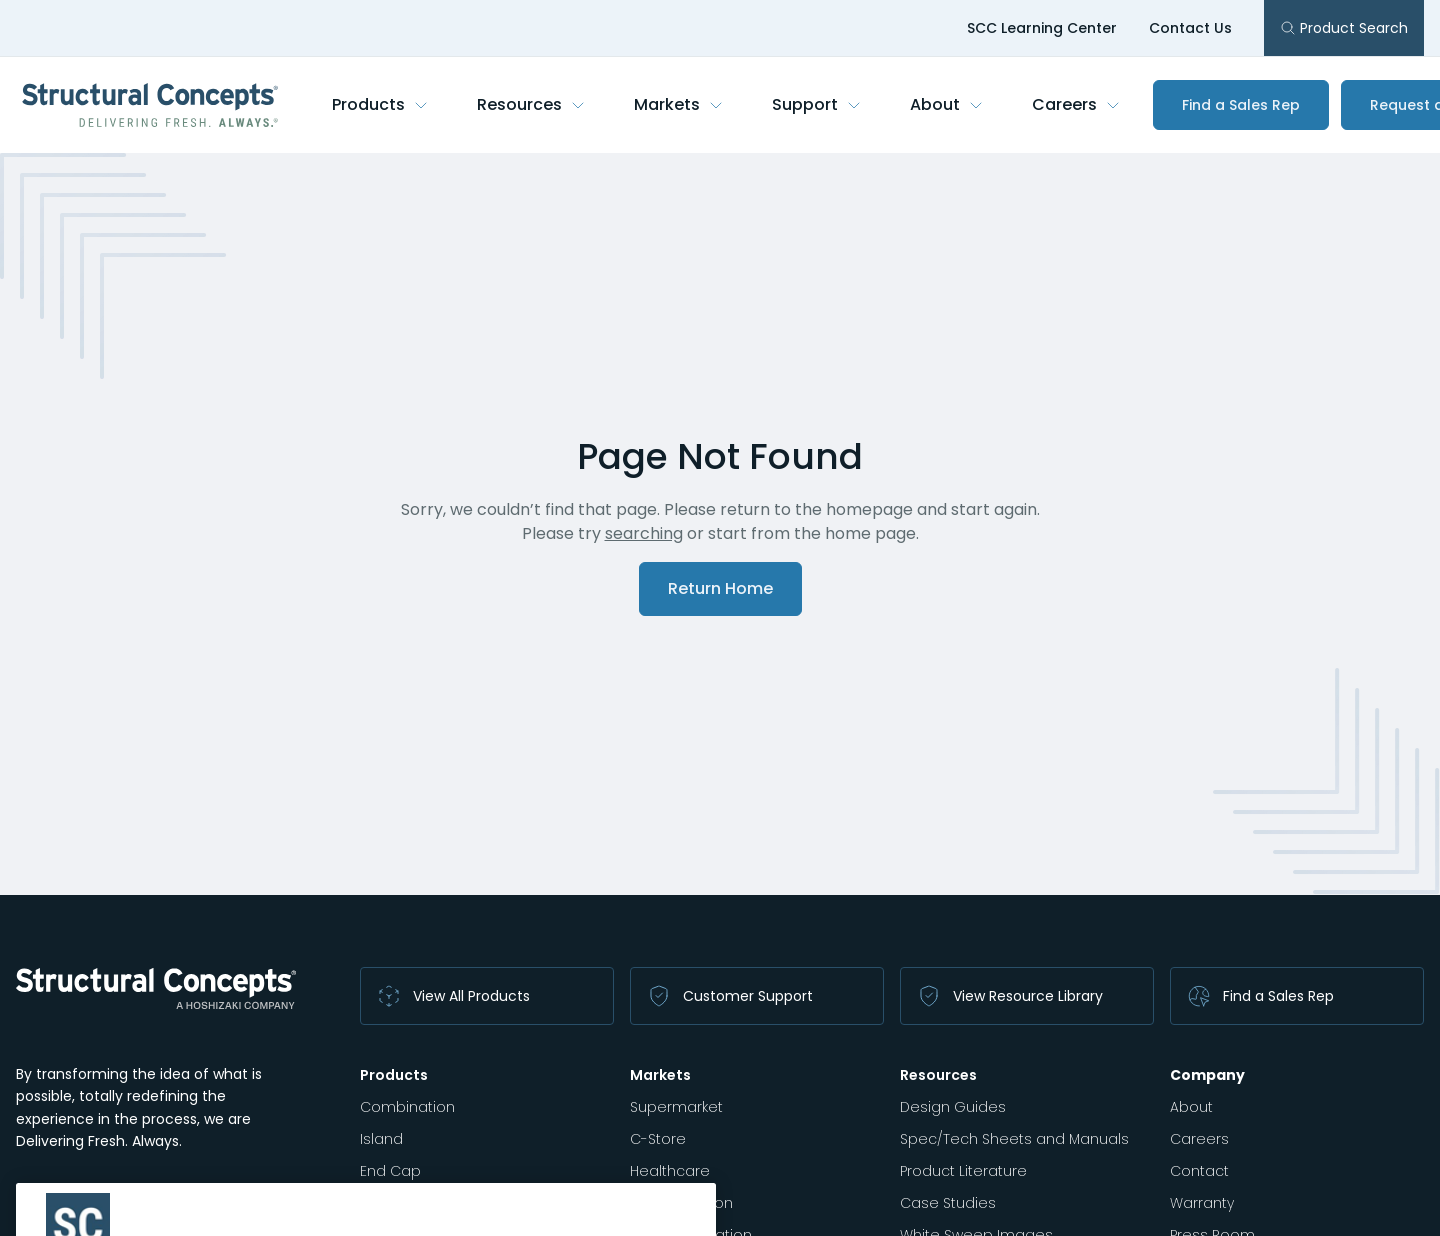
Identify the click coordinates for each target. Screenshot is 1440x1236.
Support (817, 104)
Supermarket (676, 1107)
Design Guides (953, 1107)
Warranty (1202, 1203)
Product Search (1344, 28)
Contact (1199, 1171)
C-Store (658, 1139)
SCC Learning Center (1042, 28)
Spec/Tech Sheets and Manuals (1014, 1139)
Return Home (720, 588)
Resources (531, 104)
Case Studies (948, 1203)
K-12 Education (681, 1203)
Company (1207, 1075)
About (947, 104)
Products (380, 104)
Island (381, 1139)
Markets (679, 104)
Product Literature (963, 1171)
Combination (407, 1107)
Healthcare (670, 1171)
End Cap (390, 1171)
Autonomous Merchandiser (458, 1203)
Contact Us (1190, 28)
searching (644, 533)
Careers (1076, 104)
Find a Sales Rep (1241, 105)
